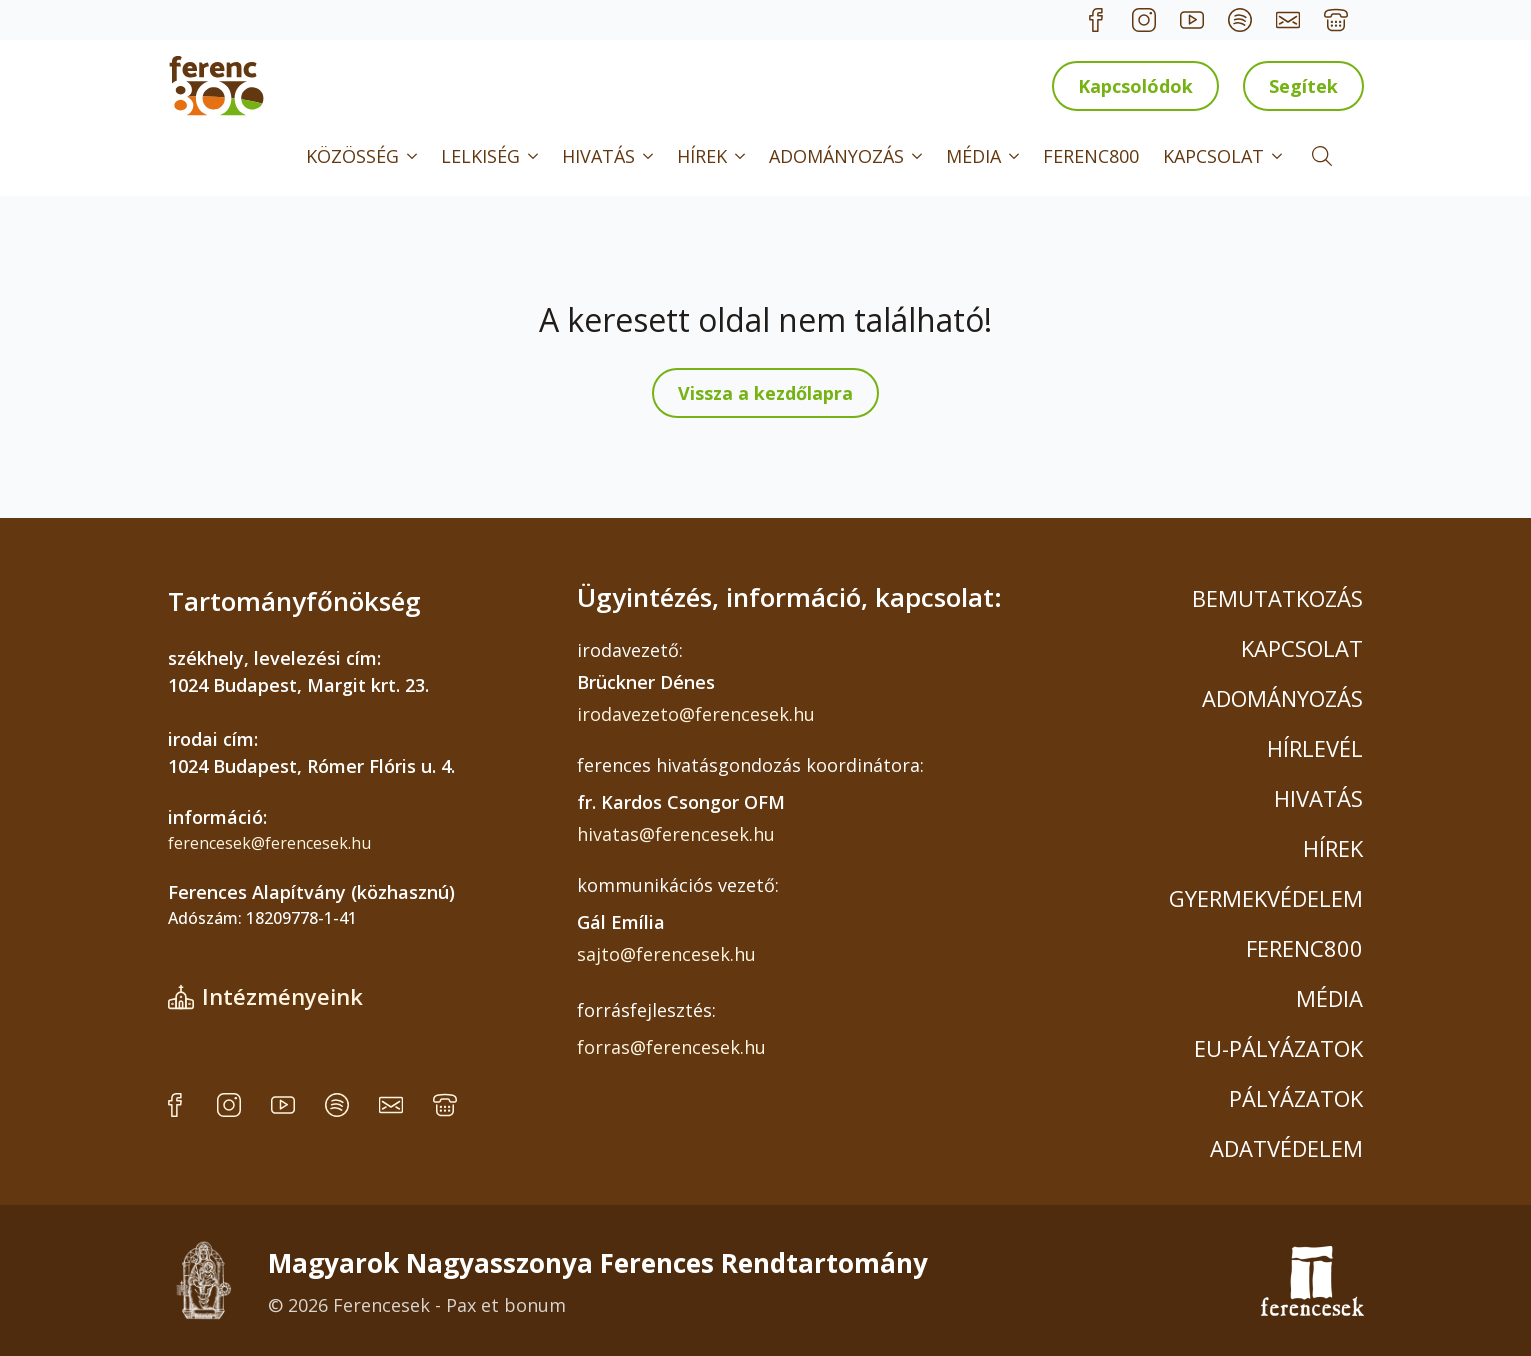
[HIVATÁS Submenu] (650, 156)
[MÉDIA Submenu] (1016, 156)
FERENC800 (1091, 156)
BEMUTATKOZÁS (1277, 598)
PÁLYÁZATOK (1296, 1098)
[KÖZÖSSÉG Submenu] (414, 156)
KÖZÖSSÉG (352, 156)
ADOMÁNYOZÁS (836, 156)
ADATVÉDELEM (1286, 1148)
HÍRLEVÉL (1315, 748)
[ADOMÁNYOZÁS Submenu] (919, 156)
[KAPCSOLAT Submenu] (1279, 156)
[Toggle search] (1322, 156)
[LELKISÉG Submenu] (535, 156)
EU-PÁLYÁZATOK (1278, 1048)
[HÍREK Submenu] (742, 156)
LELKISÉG (480, 156)
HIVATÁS (598, 156)
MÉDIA (973, 156)
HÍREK (702, 156)
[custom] (1096, 20)
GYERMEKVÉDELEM (1266, 898)
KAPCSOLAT (1213, 156)
